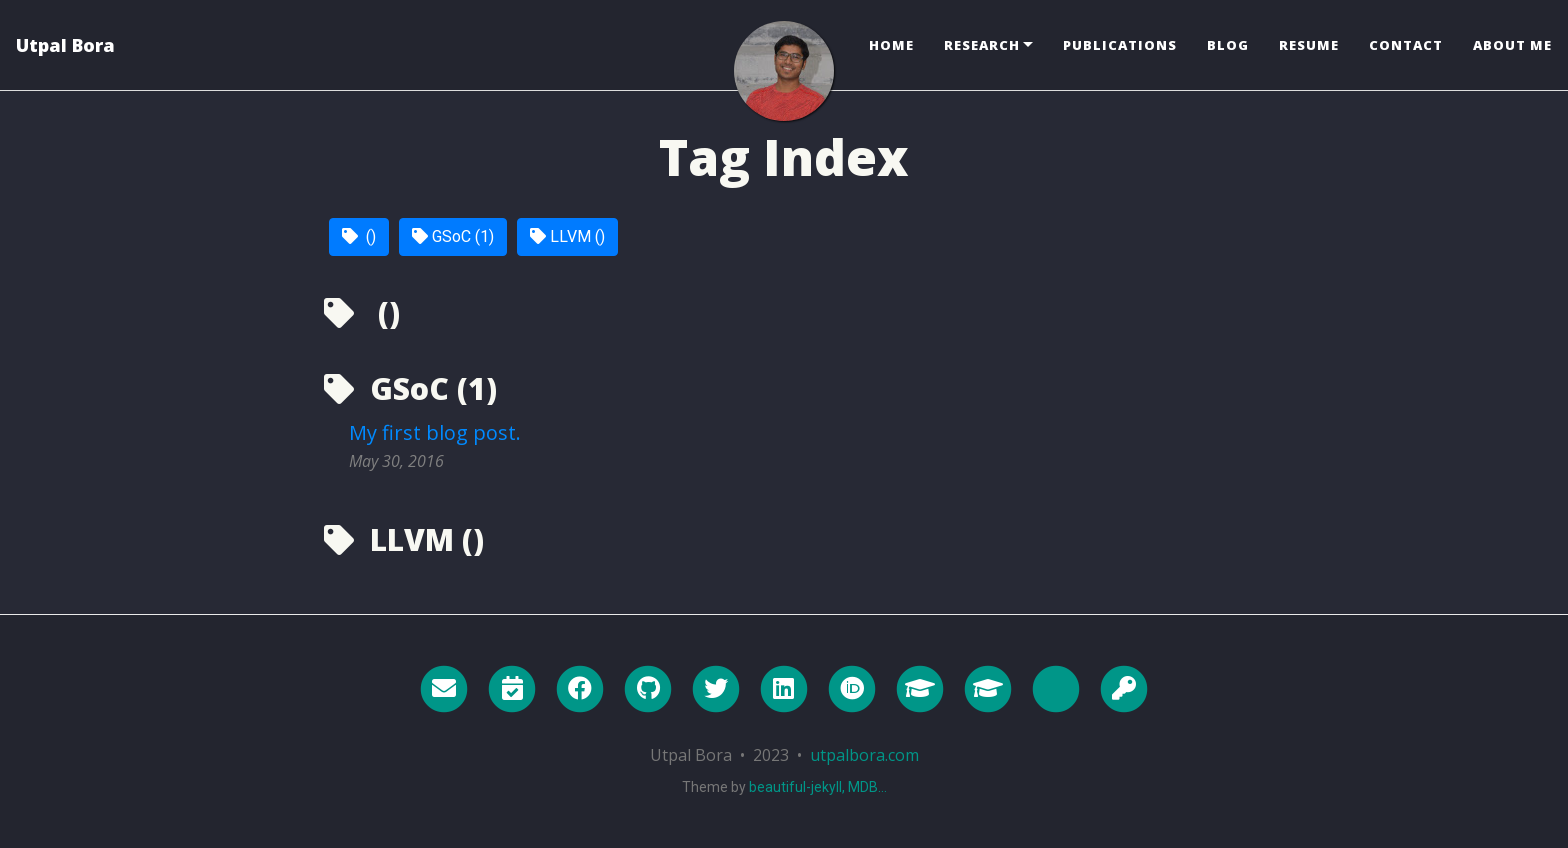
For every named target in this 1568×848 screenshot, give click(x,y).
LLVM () (567, 236)
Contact (1406, 45)
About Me (1512, 45)
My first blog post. (435, 432)
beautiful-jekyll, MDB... (818, 787)
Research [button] (982, 45)
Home (891, 45)
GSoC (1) (453, 236)
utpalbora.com (864, 755)
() (359, 236)
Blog (1228, 45)
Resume (1309, 45)
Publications (1120, 45)
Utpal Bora (65, 45)
